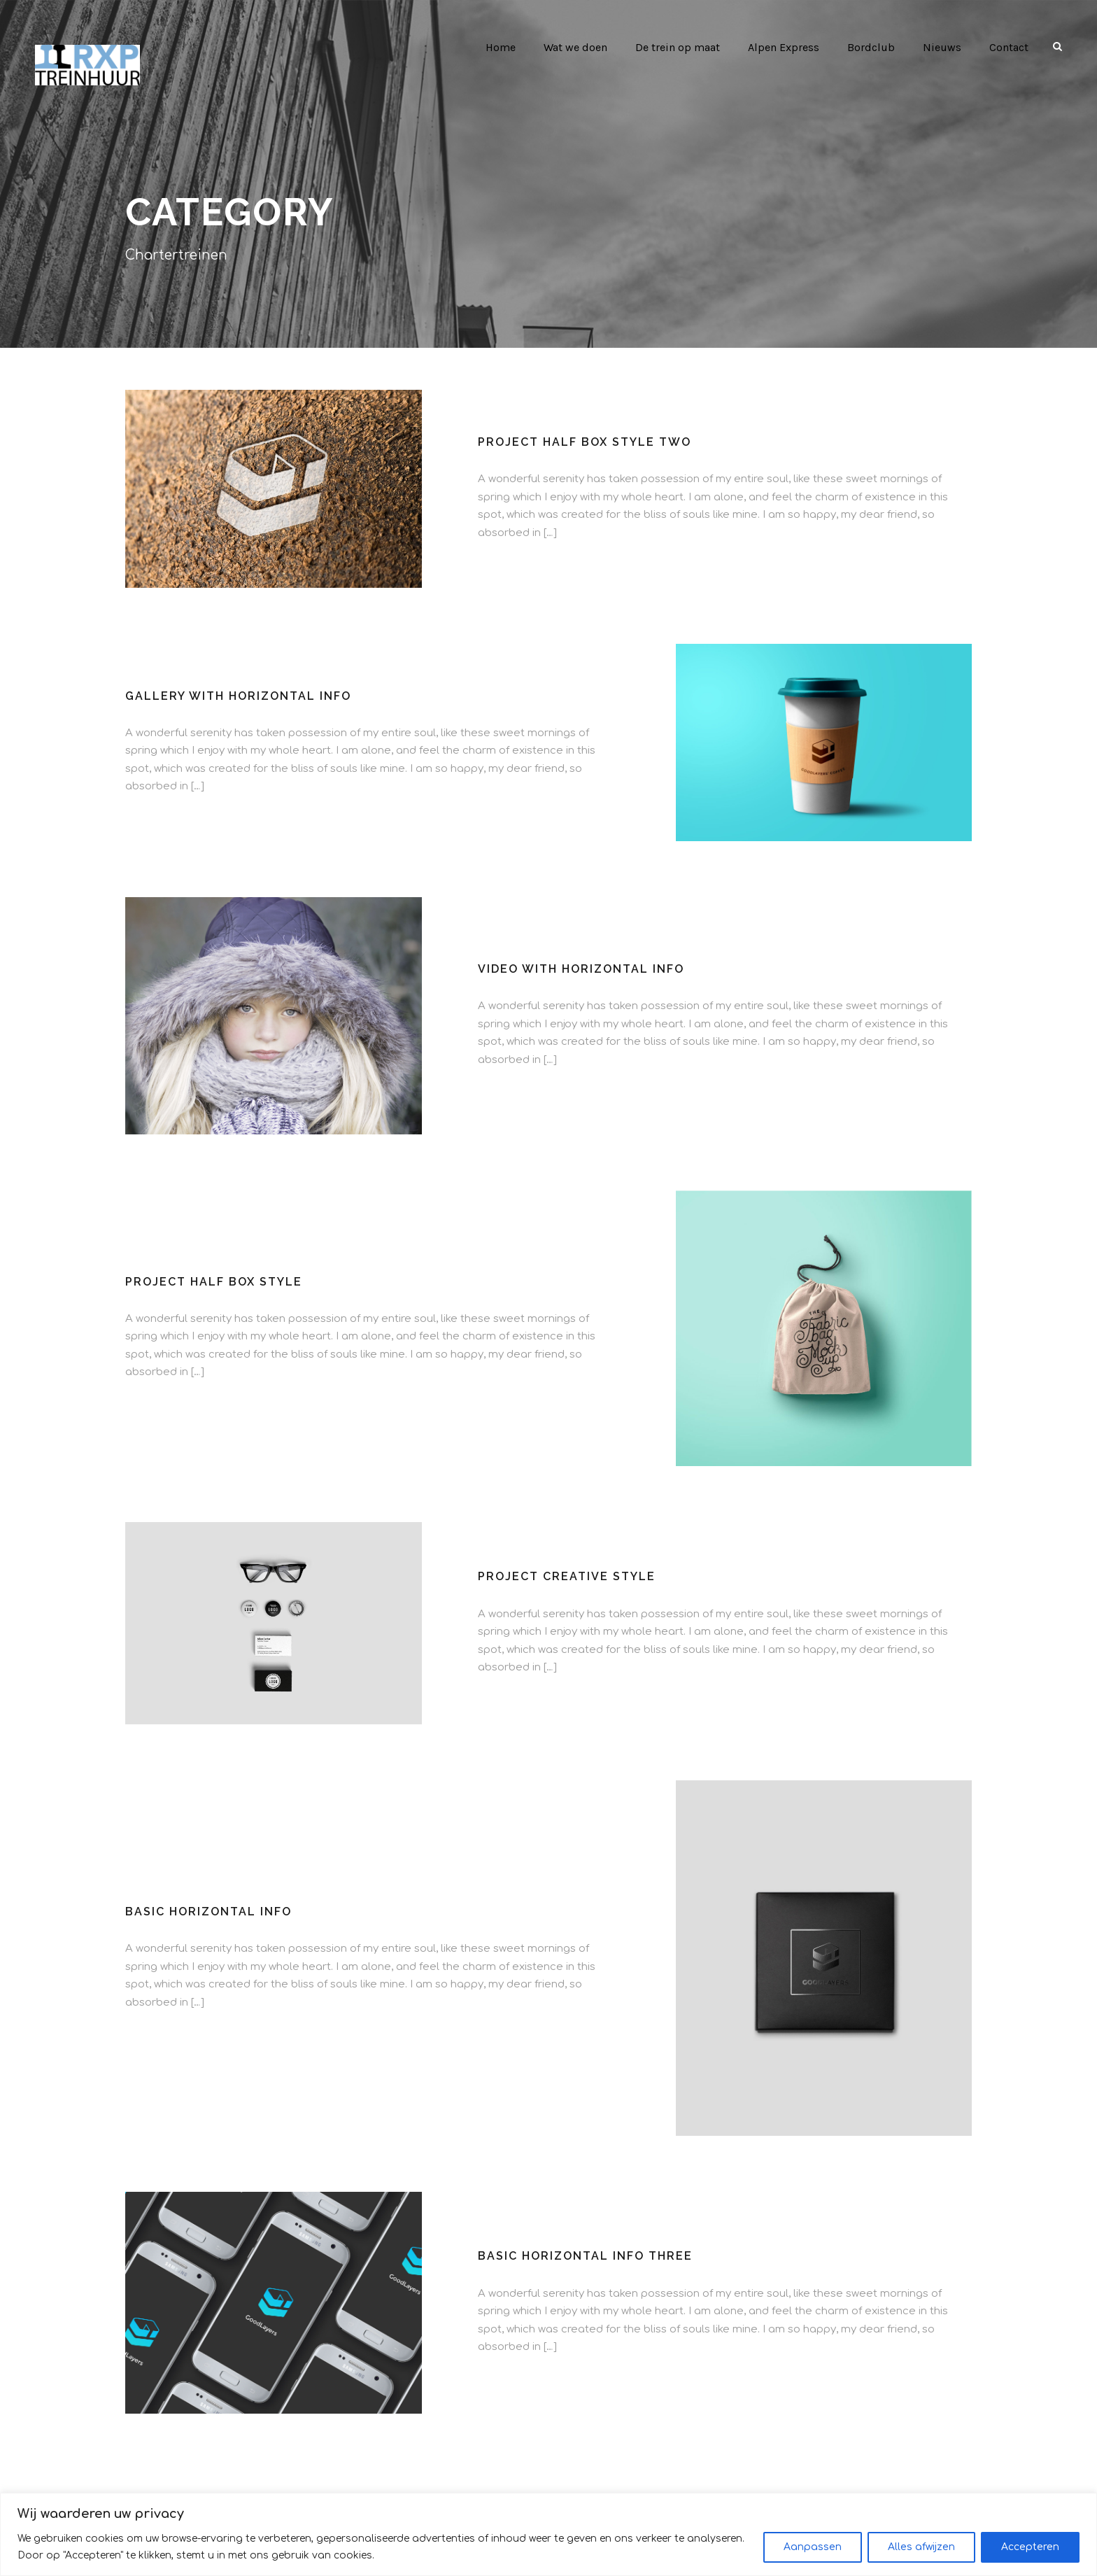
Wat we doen (570, 47)
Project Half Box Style (212, 1281)
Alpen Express (782, 47)
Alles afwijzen (921, 2547)
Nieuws (940, 47)
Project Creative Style (564, 1576)
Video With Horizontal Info (581, 969)
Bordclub (870, 47)
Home (494, 47)
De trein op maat (674, 47)
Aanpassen (813, 2547)
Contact (1008, 47)
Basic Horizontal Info (207, 1911)
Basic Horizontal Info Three (583, 2255)
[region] (548, 2534)
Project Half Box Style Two (582, 442)
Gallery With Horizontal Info (237, 696)
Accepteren (1030, 2547)
